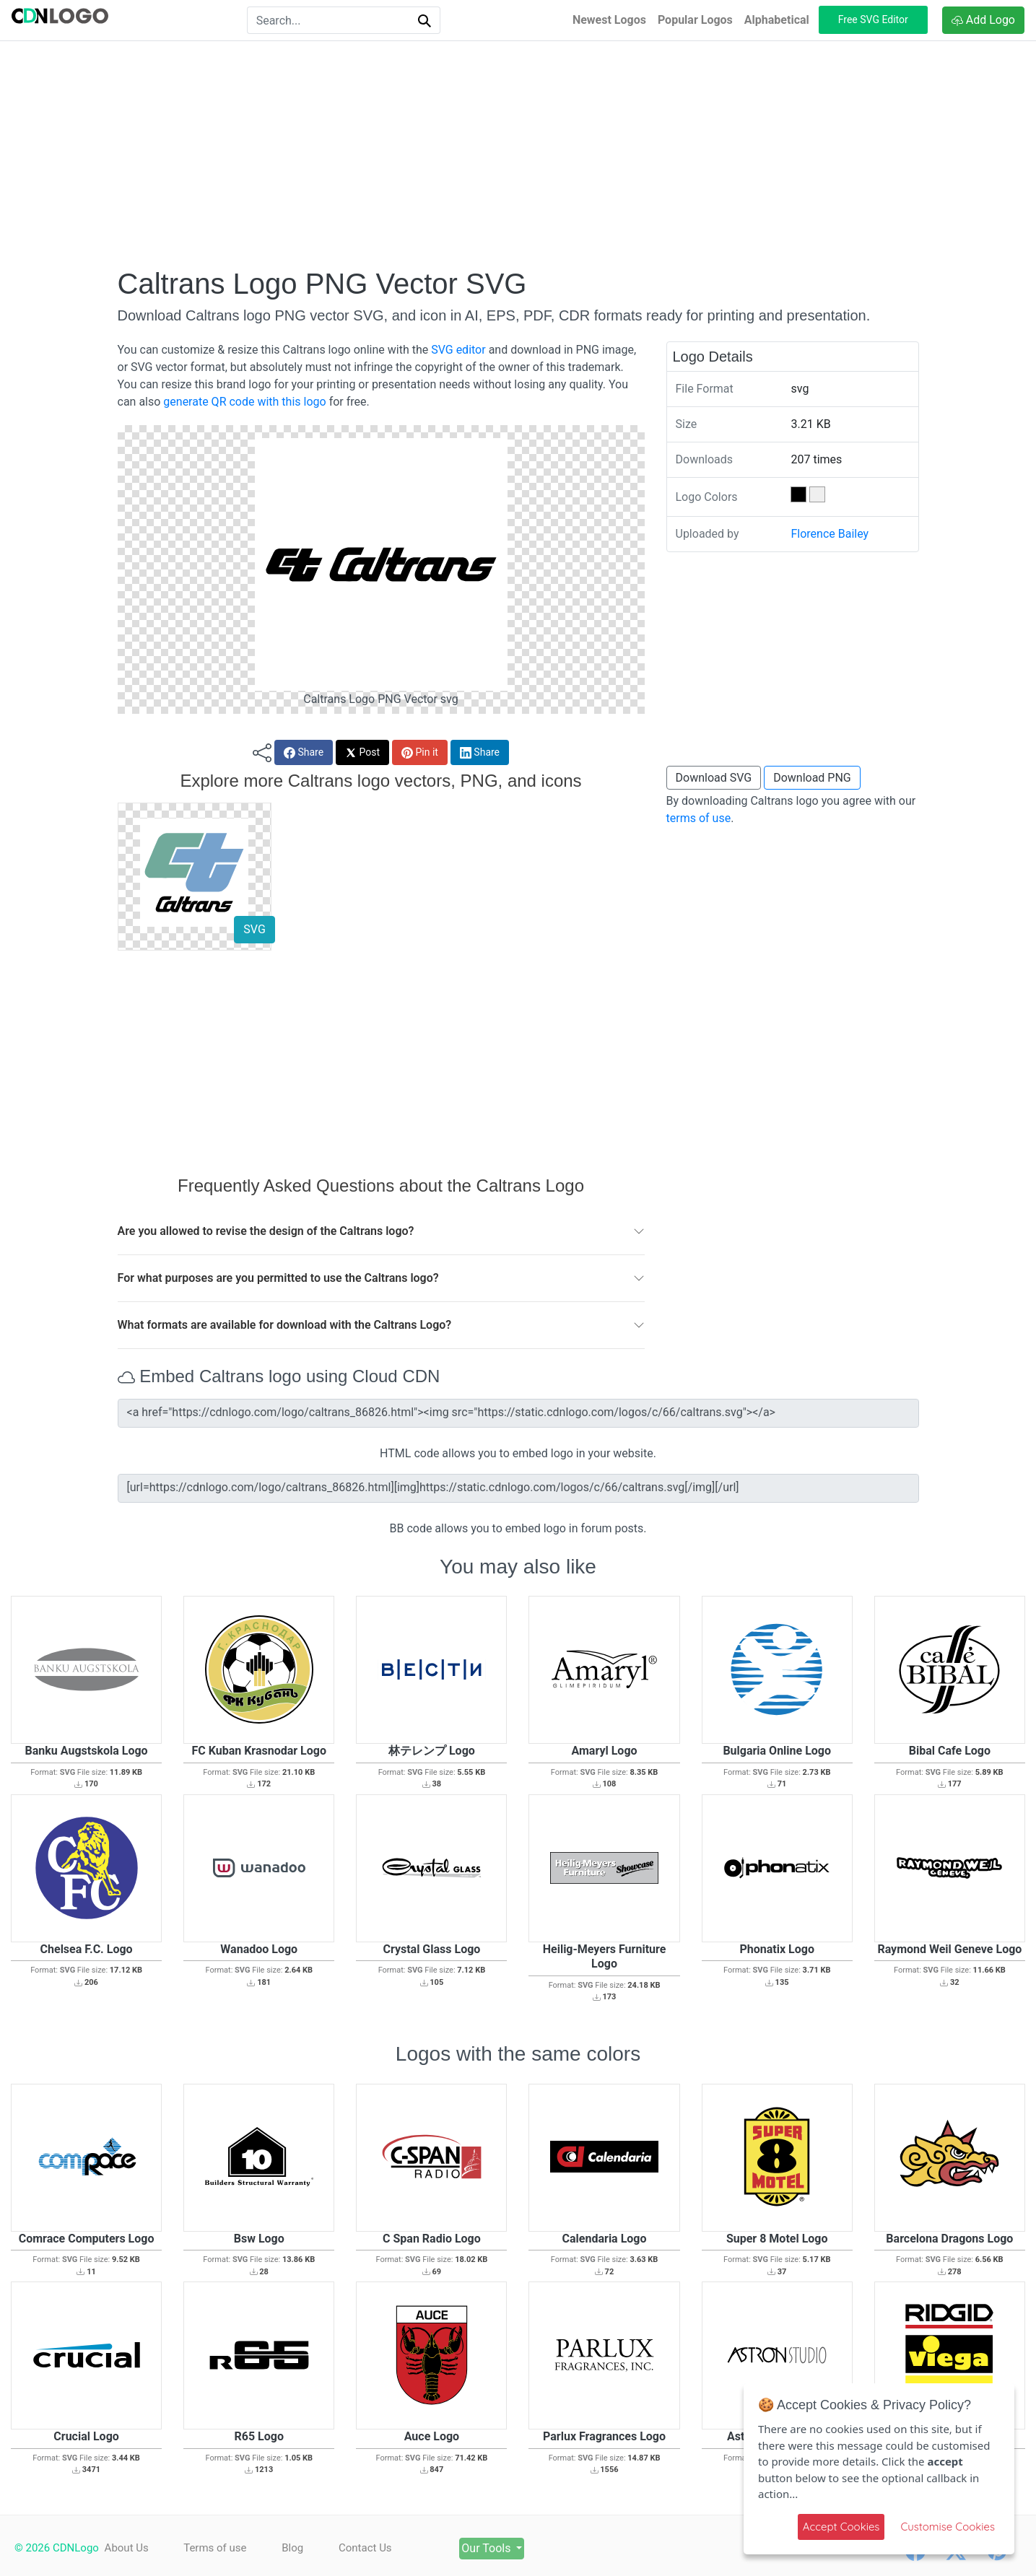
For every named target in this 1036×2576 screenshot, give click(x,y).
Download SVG (714, 778)
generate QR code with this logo (244, 402)
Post (362, 752)
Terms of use (214, 2547)
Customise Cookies (947, 2526)
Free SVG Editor (873, 19)
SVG (254, 929)
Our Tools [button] (487, 2548)
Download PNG (812, 778)
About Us (127, 2547)
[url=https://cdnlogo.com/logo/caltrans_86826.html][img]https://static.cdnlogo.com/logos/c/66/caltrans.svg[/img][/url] (518, 1488)
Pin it (419, 752)
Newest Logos (609, 20)
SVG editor (458, 350)
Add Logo (983, 20)
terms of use (698, 818)
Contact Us (365, 2547)
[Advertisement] (518, 154)
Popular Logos (695, 20)
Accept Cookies (841, 2526)
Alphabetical (776, 20)
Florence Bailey (830, 534)
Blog (292, 2547)
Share (303, 752)
